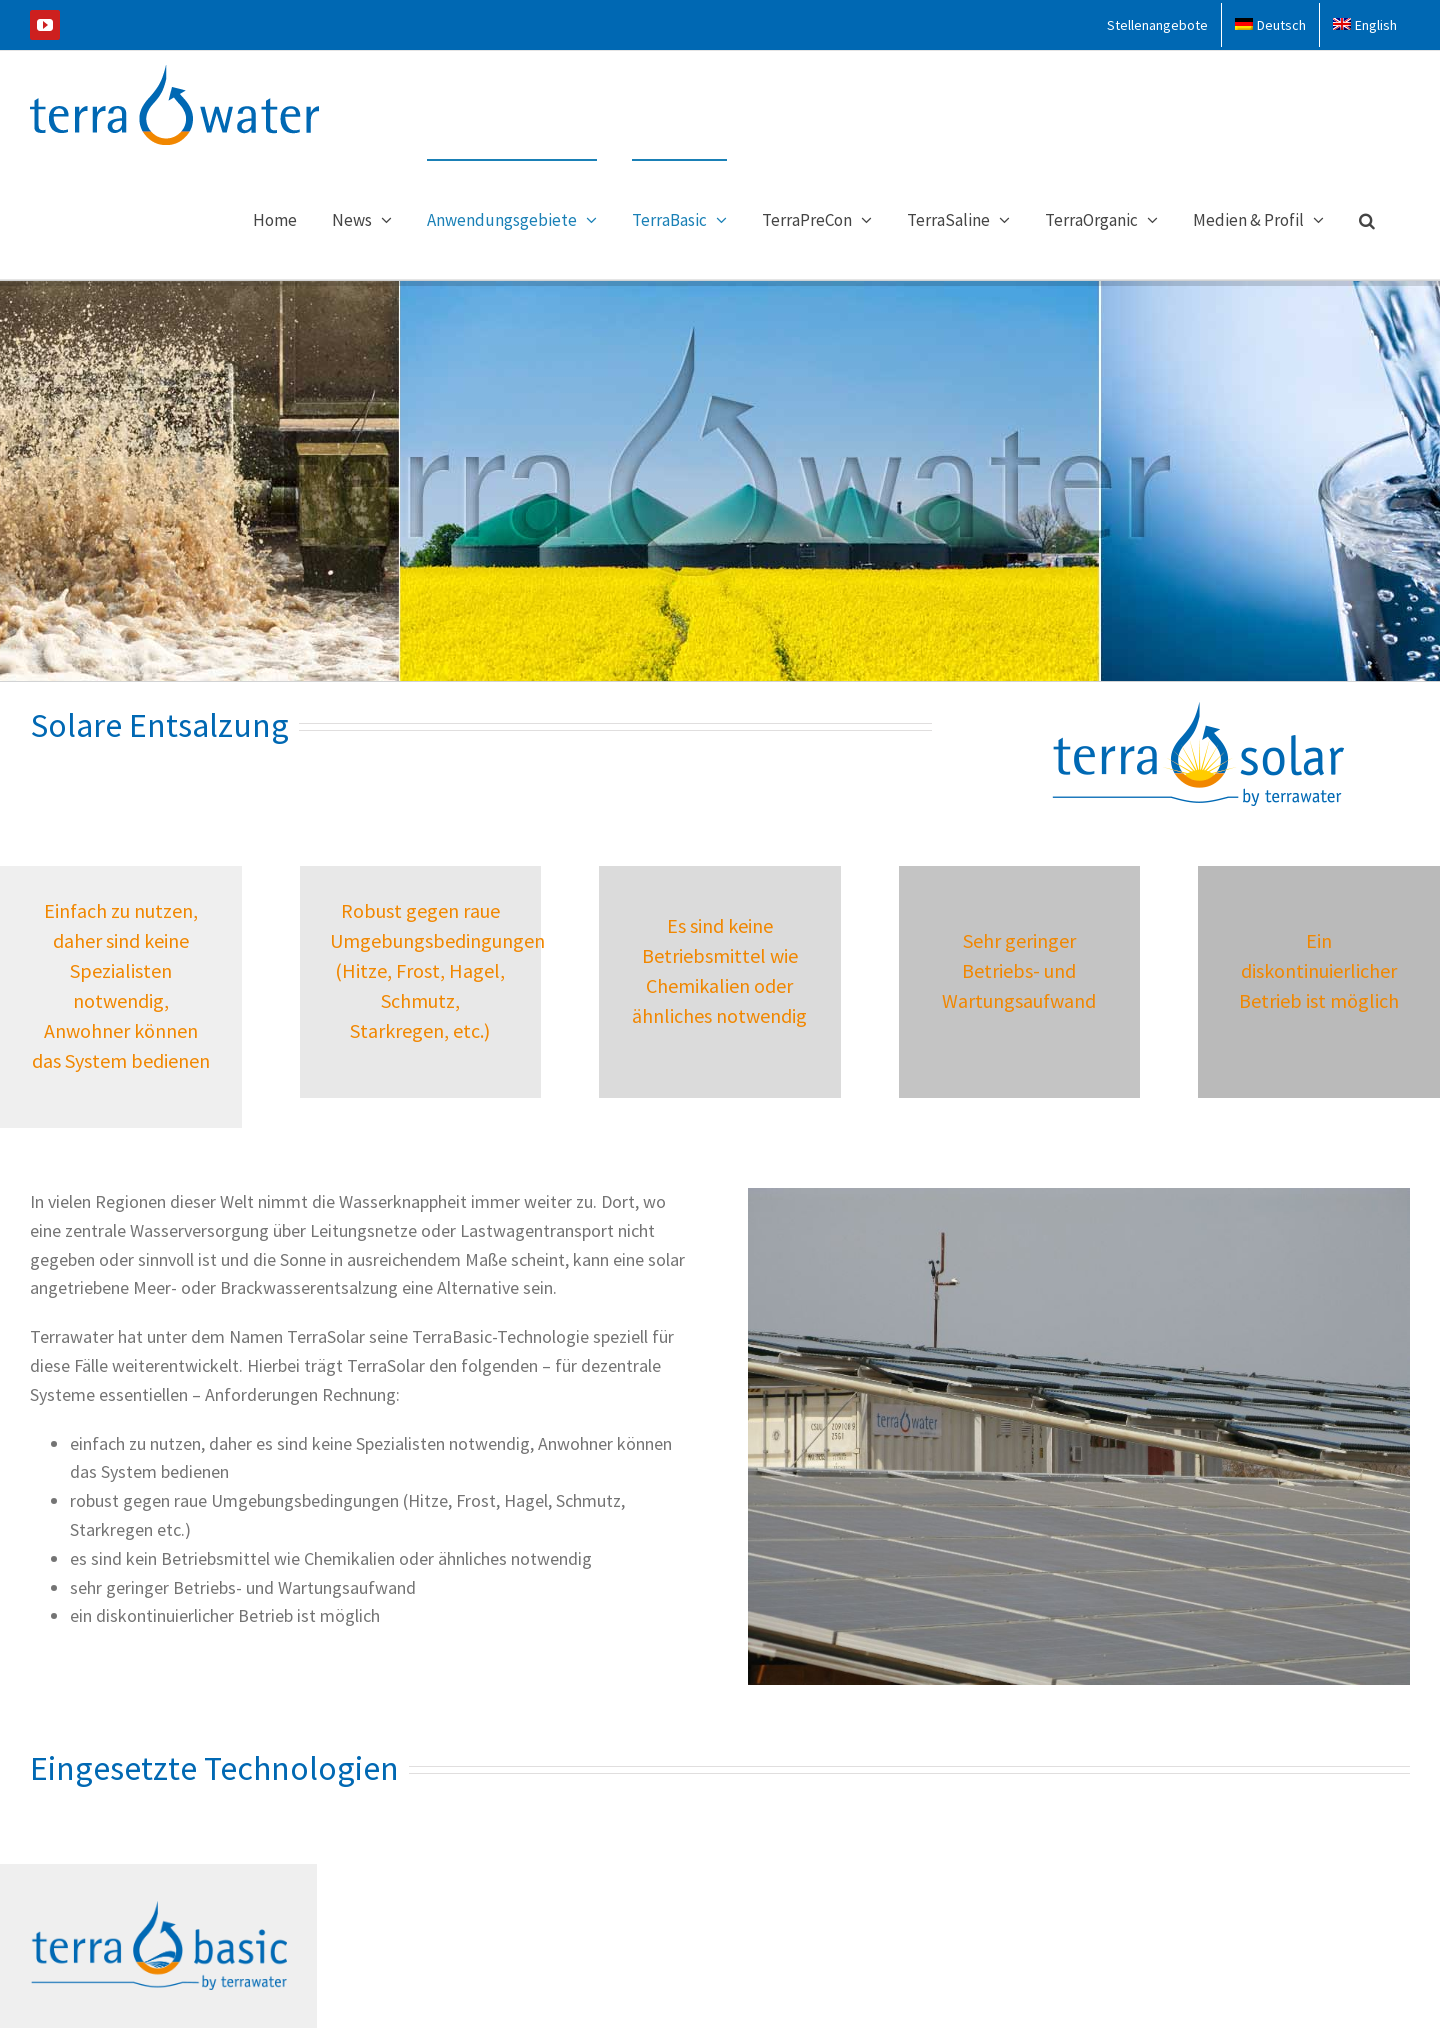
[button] (1367, 219)
